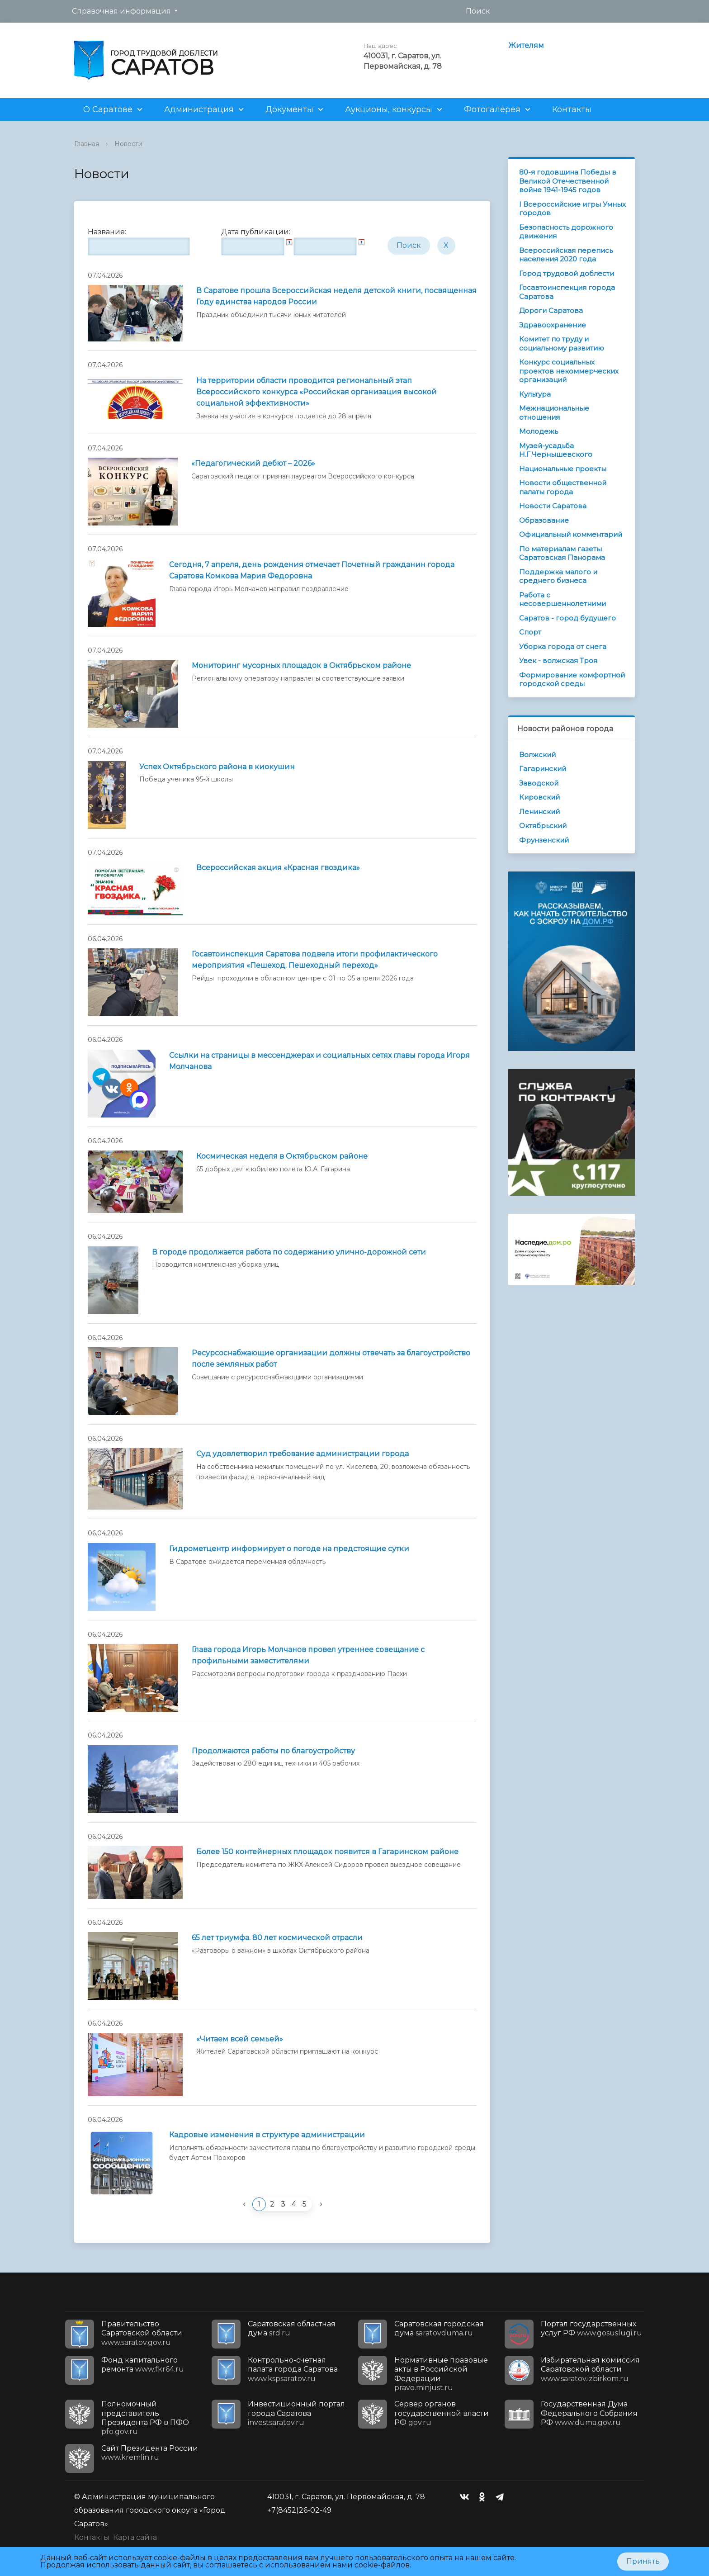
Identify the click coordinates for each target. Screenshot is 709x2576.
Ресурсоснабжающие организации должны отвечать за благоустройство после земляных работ (331, 1358)
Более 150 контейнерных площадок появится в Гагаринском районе (327, 1851)
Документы (289, 109)
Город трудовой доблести (566, 273)
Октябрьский (543, 825)
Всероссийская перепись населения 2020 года (566, 255)
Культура (535, 394)
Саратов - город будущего (567, 618)
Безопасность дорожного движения (566, 232)
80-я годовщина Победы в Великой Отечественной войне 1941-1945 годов (567, 181)
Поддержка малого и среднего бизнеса (558, 576)
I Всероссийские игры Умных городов (572, 209)
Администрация (199, 109)
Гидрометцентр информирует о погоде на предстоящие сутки (289, 1548)
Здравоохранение (552, 325)
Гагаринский (542, 768)
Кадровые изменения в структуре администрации (267, 2135)
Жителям (526, 45)
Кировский (539, 797)
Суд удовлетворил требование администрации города (302, 1453)
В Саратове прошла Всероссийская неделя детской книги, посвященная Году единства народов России (336, 296)
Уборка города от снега (562, 646)
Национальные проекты (562, 468)
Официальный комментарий (570, 534)
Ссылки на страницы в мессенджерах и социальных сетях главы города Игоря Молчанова (319, 1061)
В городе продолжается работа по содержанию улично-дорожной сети (289, 1252)
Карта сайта (135, 2537)
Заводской (538, 783)
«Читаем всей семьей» (239, 2039)
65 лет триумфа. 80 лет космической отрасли (277, 1937)
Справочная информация (121, 11)
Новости (128, 144)
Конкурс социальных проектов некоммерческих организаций (569, 371)
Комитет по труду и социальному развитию (561, 343)
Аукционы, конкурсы (388, 109)
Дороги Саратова (551, 310)
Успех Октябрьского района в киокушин (217, 766)
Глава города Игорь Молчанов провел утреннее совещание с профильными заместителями (308, 1655)
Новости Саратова (552, 506)
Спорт (530, 632)
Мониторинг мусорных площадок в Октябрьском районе (301, 665)
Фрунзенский (544, 840)
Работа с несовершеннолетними (562, 599)
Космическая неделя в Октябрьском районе (282, 1156)
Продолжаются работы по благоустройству (273, 1751)
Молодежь (538, 431)
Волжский (537, 754)
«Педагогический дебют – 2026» (253, 463)
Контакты (571, 109)
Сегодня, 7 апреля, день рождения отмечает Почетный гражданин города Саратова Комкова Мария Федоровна (311, 570)
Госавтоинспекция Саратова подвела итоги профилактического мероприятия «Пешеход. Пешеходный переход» (315, 960)
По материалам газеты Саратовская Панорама (562, 553)
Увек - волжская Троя (558, 660)
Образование (544, 520)
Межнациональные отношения (554, 412)
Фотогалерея (492, 109)
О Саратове (107, 109)
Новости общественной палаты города (562, 487)
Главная (86, 144)
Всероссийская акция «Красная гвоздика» (278, 867)
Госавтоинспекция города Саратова (567, 292)
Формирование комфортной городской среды (572, 679)
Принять (643, 2561)
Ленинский (539, 811)
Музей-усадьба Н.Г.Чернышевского (555, 450)
